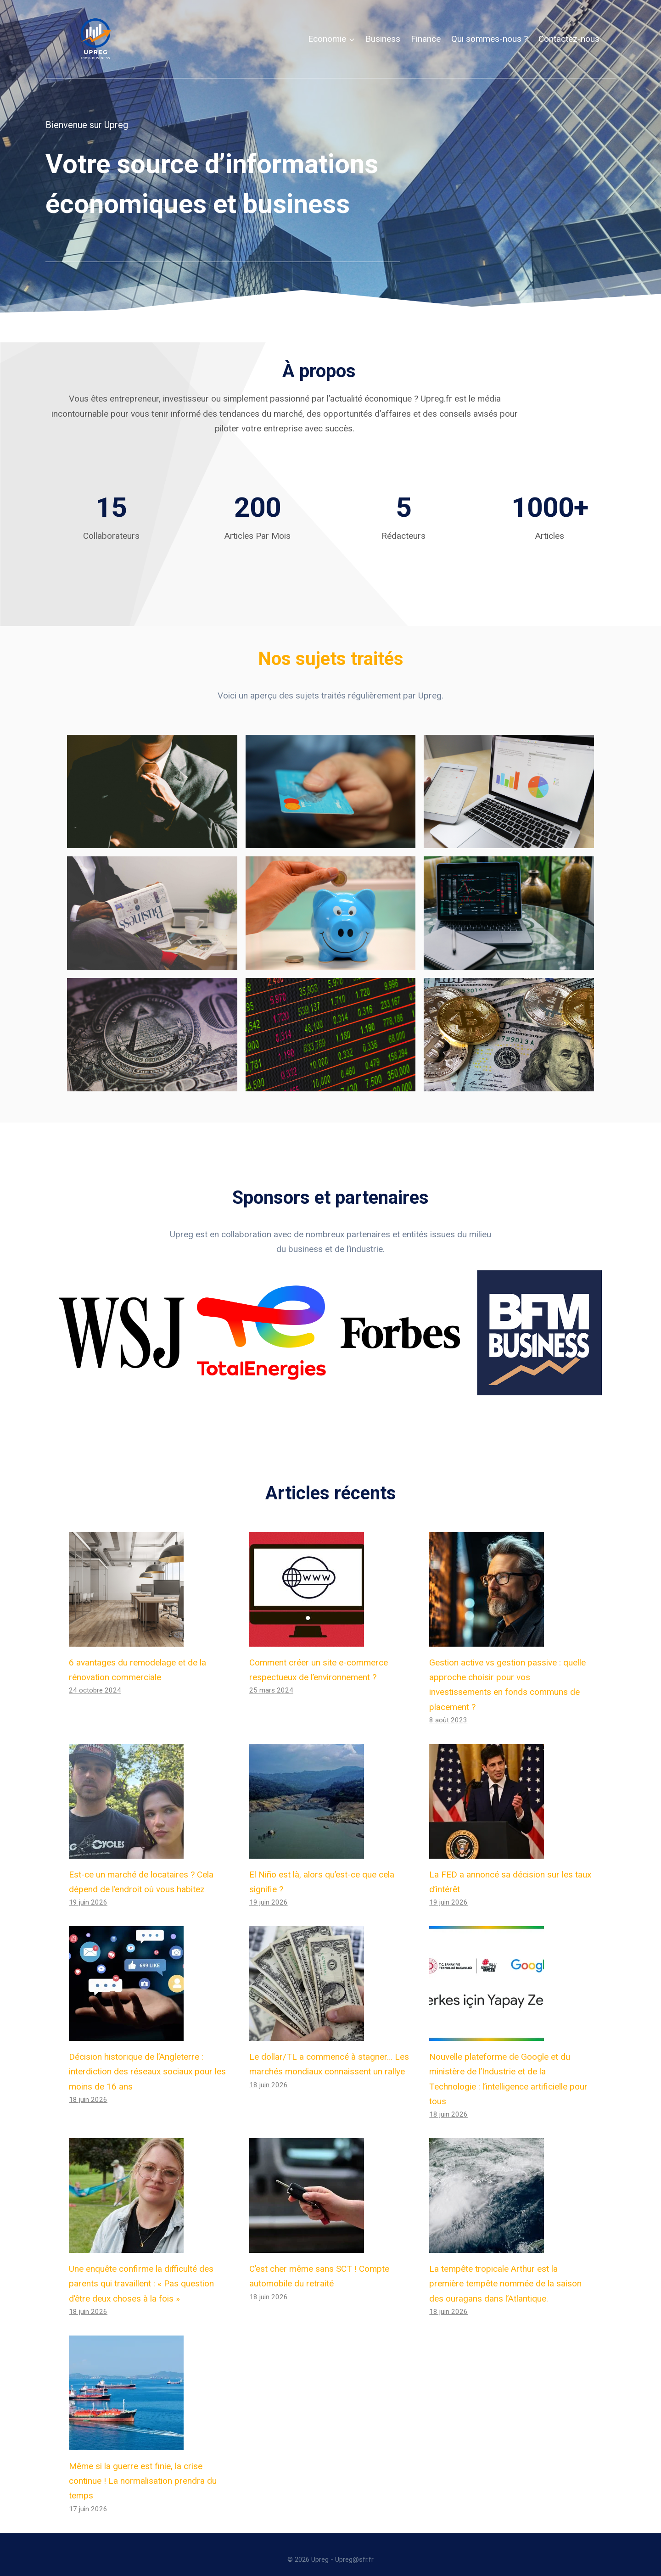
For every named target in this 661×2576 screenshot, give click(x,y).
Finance (426, 39)
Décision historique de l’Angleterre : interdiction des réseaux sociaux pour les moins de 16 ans (147, 2061)
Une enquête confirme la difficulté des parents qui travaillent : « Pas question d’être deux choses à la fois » (141, 2273)
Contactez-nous (568, 39)
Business (382, 39)
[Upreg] (95, 39)
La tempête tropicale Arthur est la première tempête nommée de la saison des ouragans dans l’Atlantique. (505, 2273)
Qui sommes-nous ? (489, 39)
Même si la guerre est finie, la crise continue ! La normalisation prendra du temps (143, 2471)
